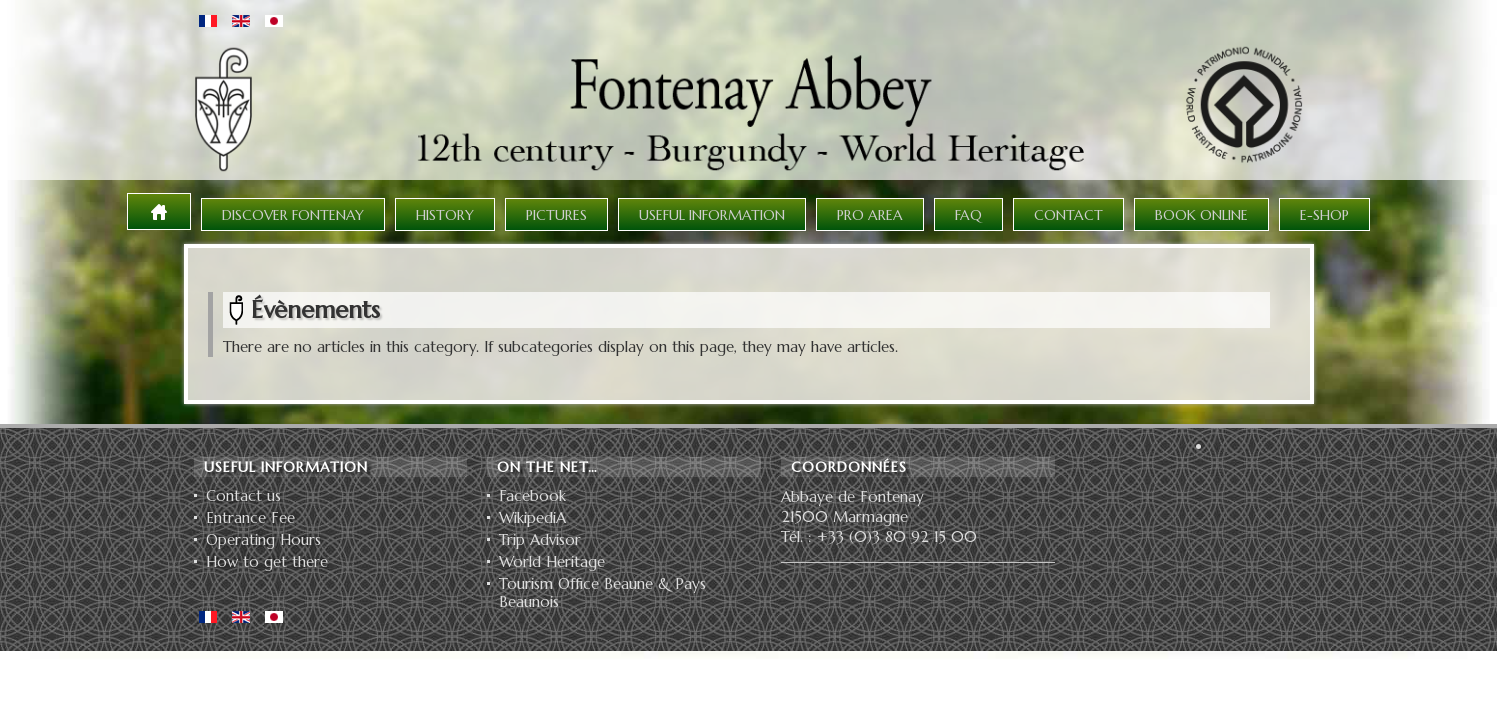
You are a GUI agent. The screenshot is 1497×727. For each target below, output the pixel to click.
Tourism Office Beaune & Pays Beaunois (602, 593)
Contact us (243, 496)
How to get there (267, 562)
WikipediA (532, 518)
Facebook (532, 496)
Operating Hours (263, 540)
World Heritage (552, 562)
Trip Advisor (540, 540)
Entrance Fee (250, 518)
